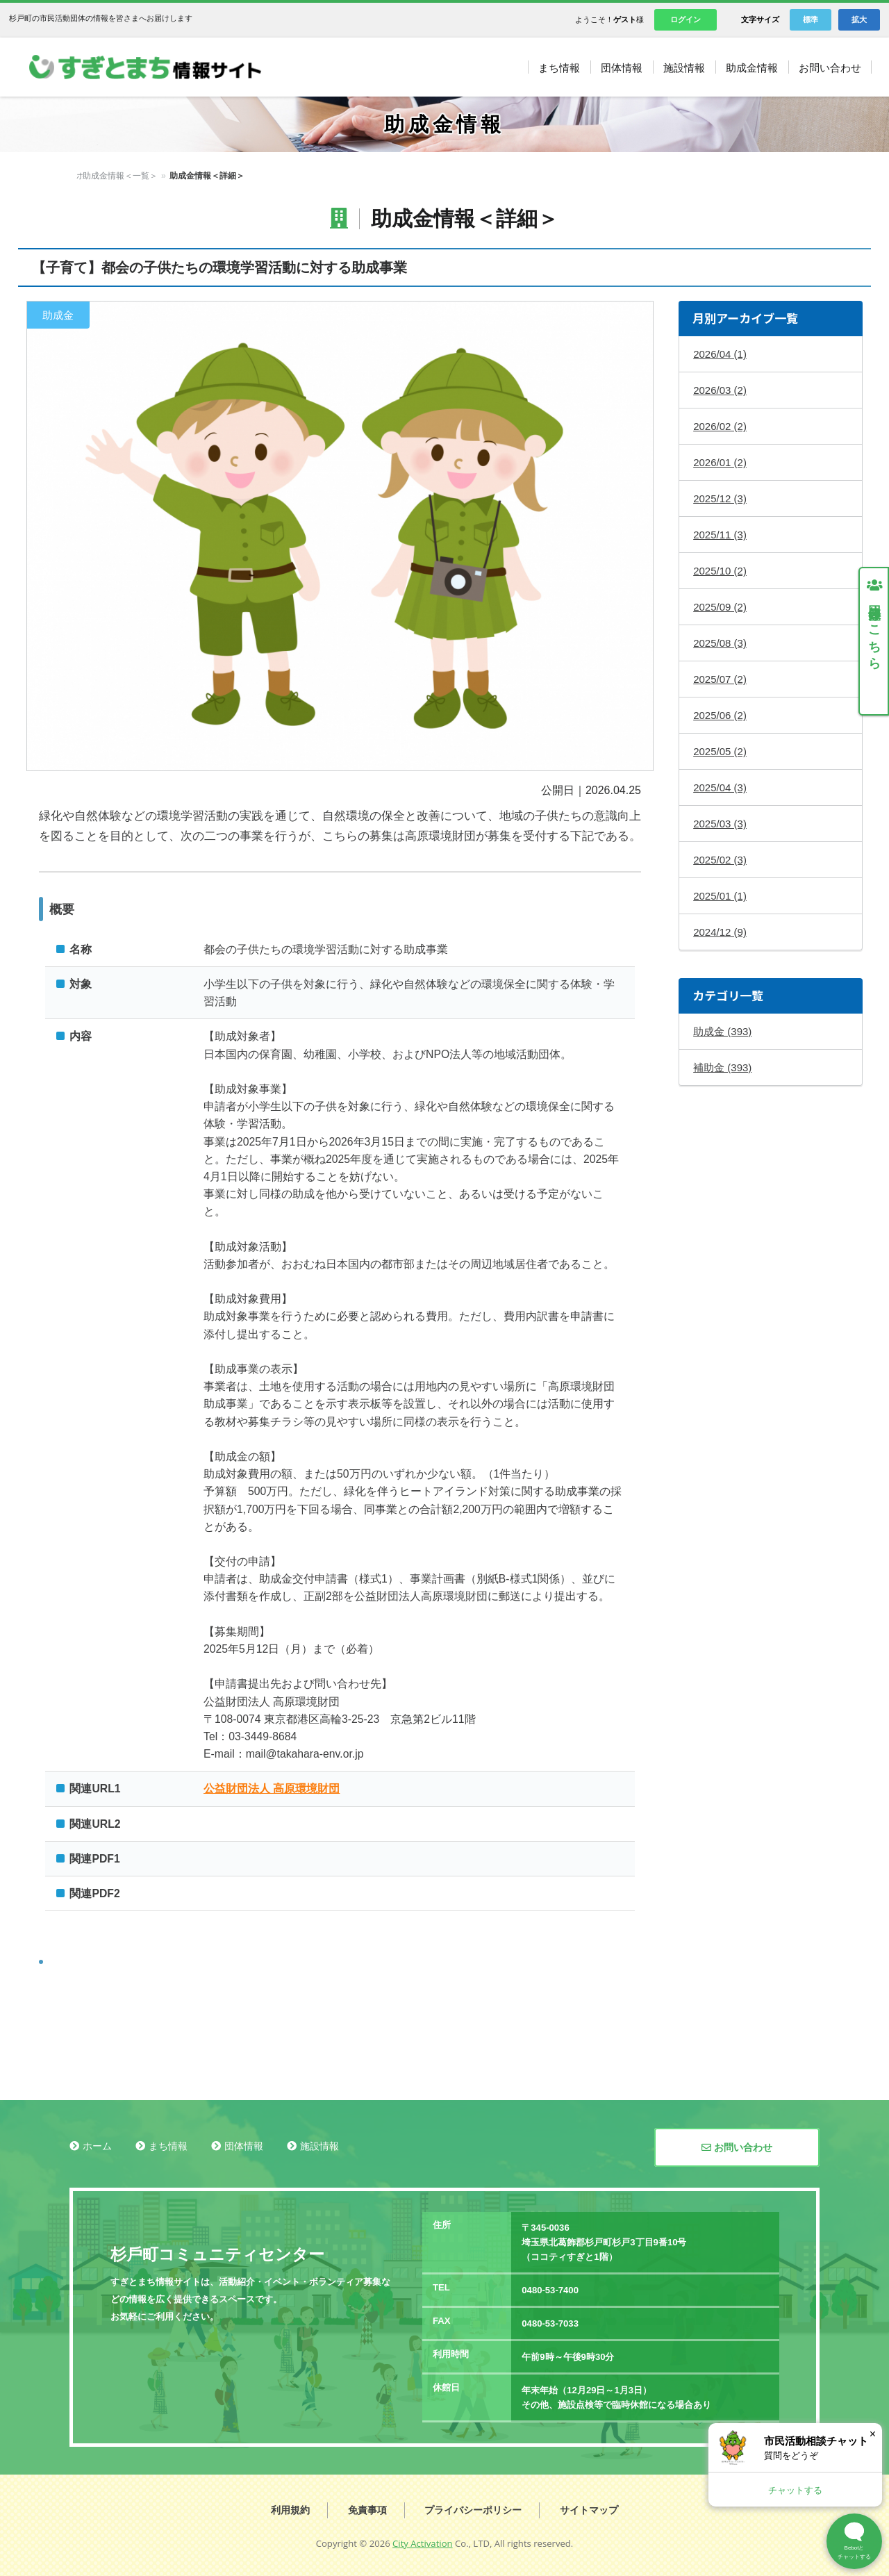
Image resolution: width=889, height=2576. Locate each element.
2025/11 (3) (720, 534)
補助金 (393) (722, 1067)
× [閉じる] (873, 2434)
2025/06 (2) (720, 715)
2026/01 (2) (720, 462)
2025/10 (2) (720, 571)
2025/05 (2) (720, 751)
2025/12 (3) (720, 498)
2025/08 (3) (720, 643)
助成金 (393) (722, 1031)
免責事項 (367, 2510)
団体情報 (243, 2146)
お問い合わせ (736, 2147)
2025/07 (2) (720, 679)
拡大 (859, 19)
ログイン (685, 19)
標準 (810, 19)
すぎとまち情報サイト (159, 67)
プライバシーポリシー (473, 2510)
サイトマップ (589, 2510)
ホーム (88, 176)
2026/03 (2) (720, 390)
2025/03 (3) (720, 823)
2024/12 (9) (720, 932)
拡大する (340, 536)
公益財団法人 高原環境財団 (271, 1788)
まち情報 (168, 2146)
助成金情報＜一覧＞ (150, 176)
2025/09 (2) (720, 607)
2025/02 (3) (720, 860)
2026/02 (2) (720, 426)
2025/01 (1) (720, 896)
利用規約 (290, 2510)
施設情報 (319, 2146)
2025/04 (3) (720, 787)
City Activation (422, 2543)
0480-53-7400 (550, 2290)
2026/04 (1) (720, 354)
